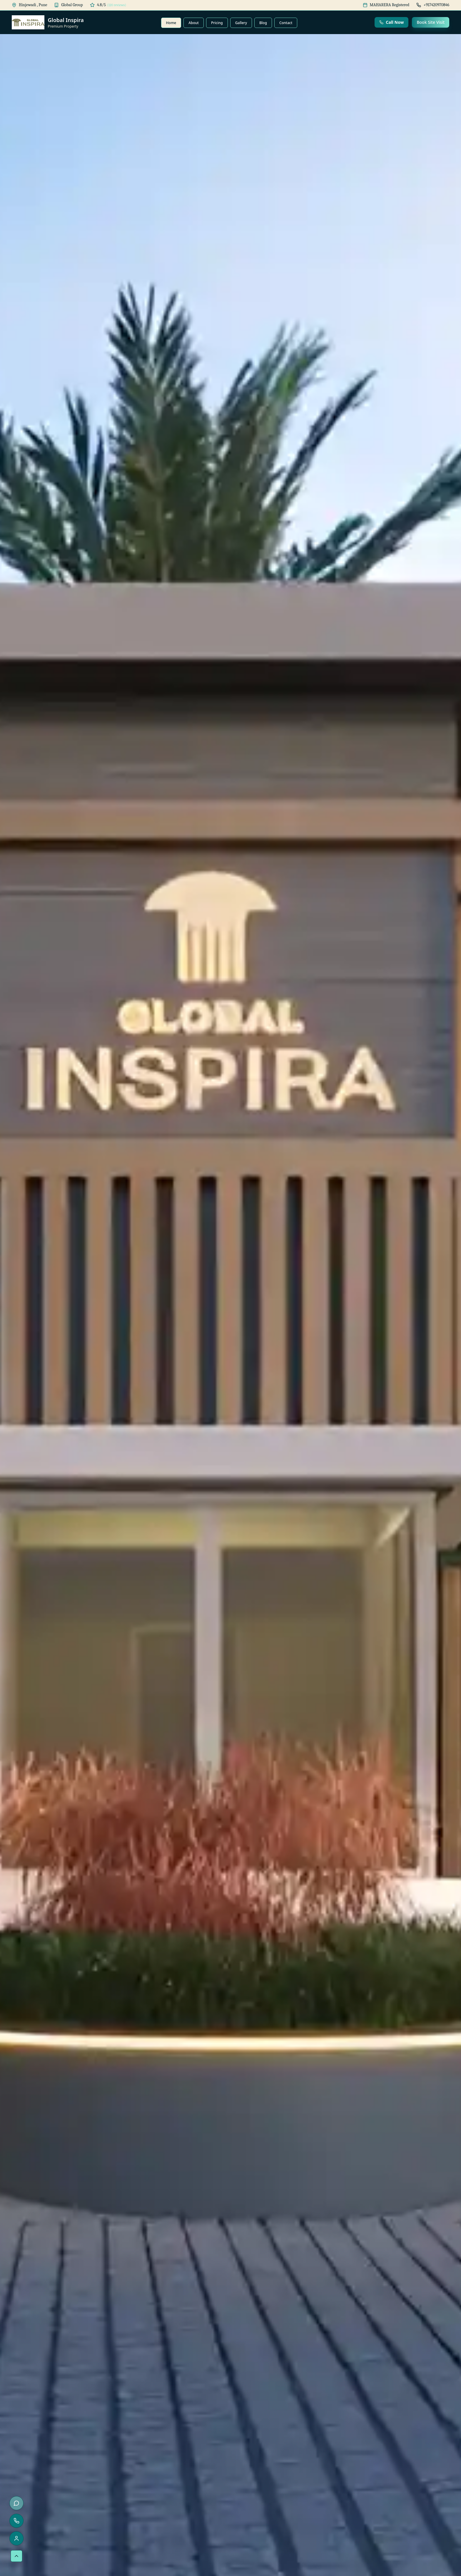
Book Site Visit (431, 22)
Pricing (217, 22)
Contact (285, 22)
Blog (263, 22)
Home (171, 22)
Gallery (241, 22)
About (193, 22)
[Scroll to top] (16, 2556)
